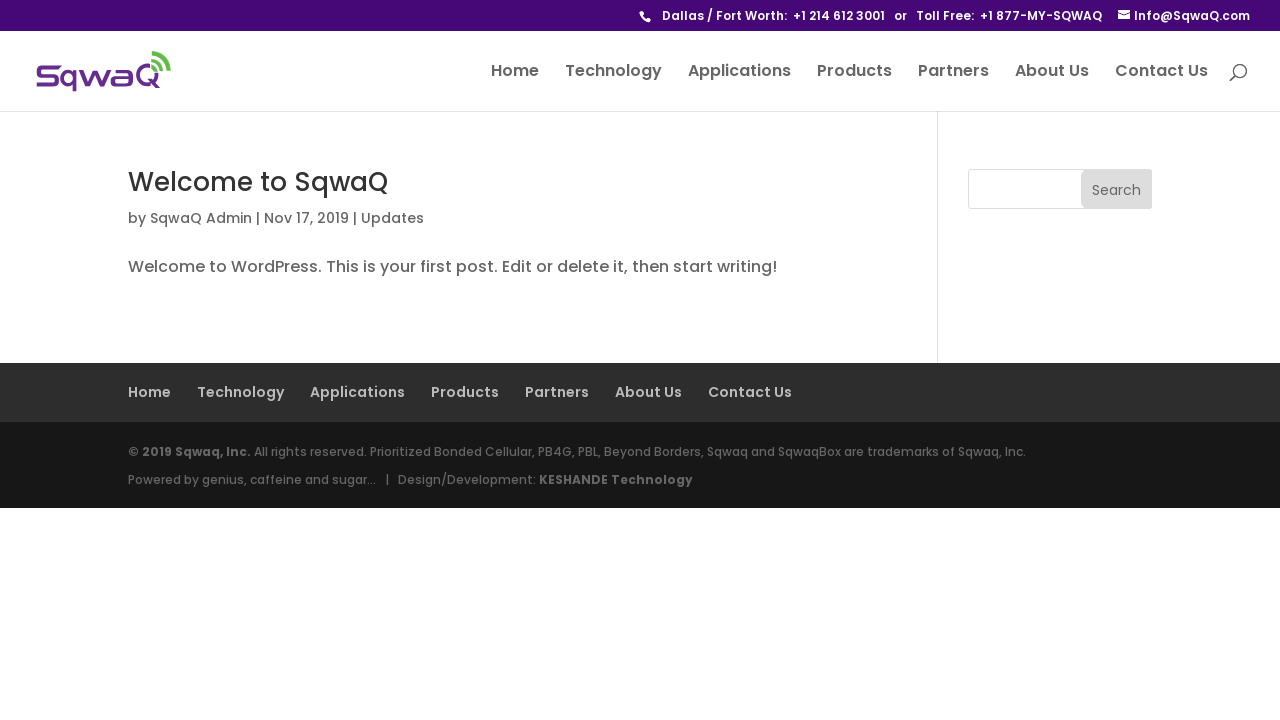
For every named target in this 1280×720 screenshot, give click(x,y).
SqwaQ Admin (201, 218)
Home (515, 73)
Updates (392, 218)
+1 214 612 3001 (839, 15)
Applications (739, 73)
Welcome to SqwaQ (258, 182)
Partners (953, 73)
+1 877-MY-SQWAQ (1041, 15)
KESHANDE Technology (616, 479)
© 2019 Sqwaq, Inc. (189, 451)
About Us (1052, 73)
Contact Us (1161, 73)
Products (854, 73)
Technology (613, 73)
